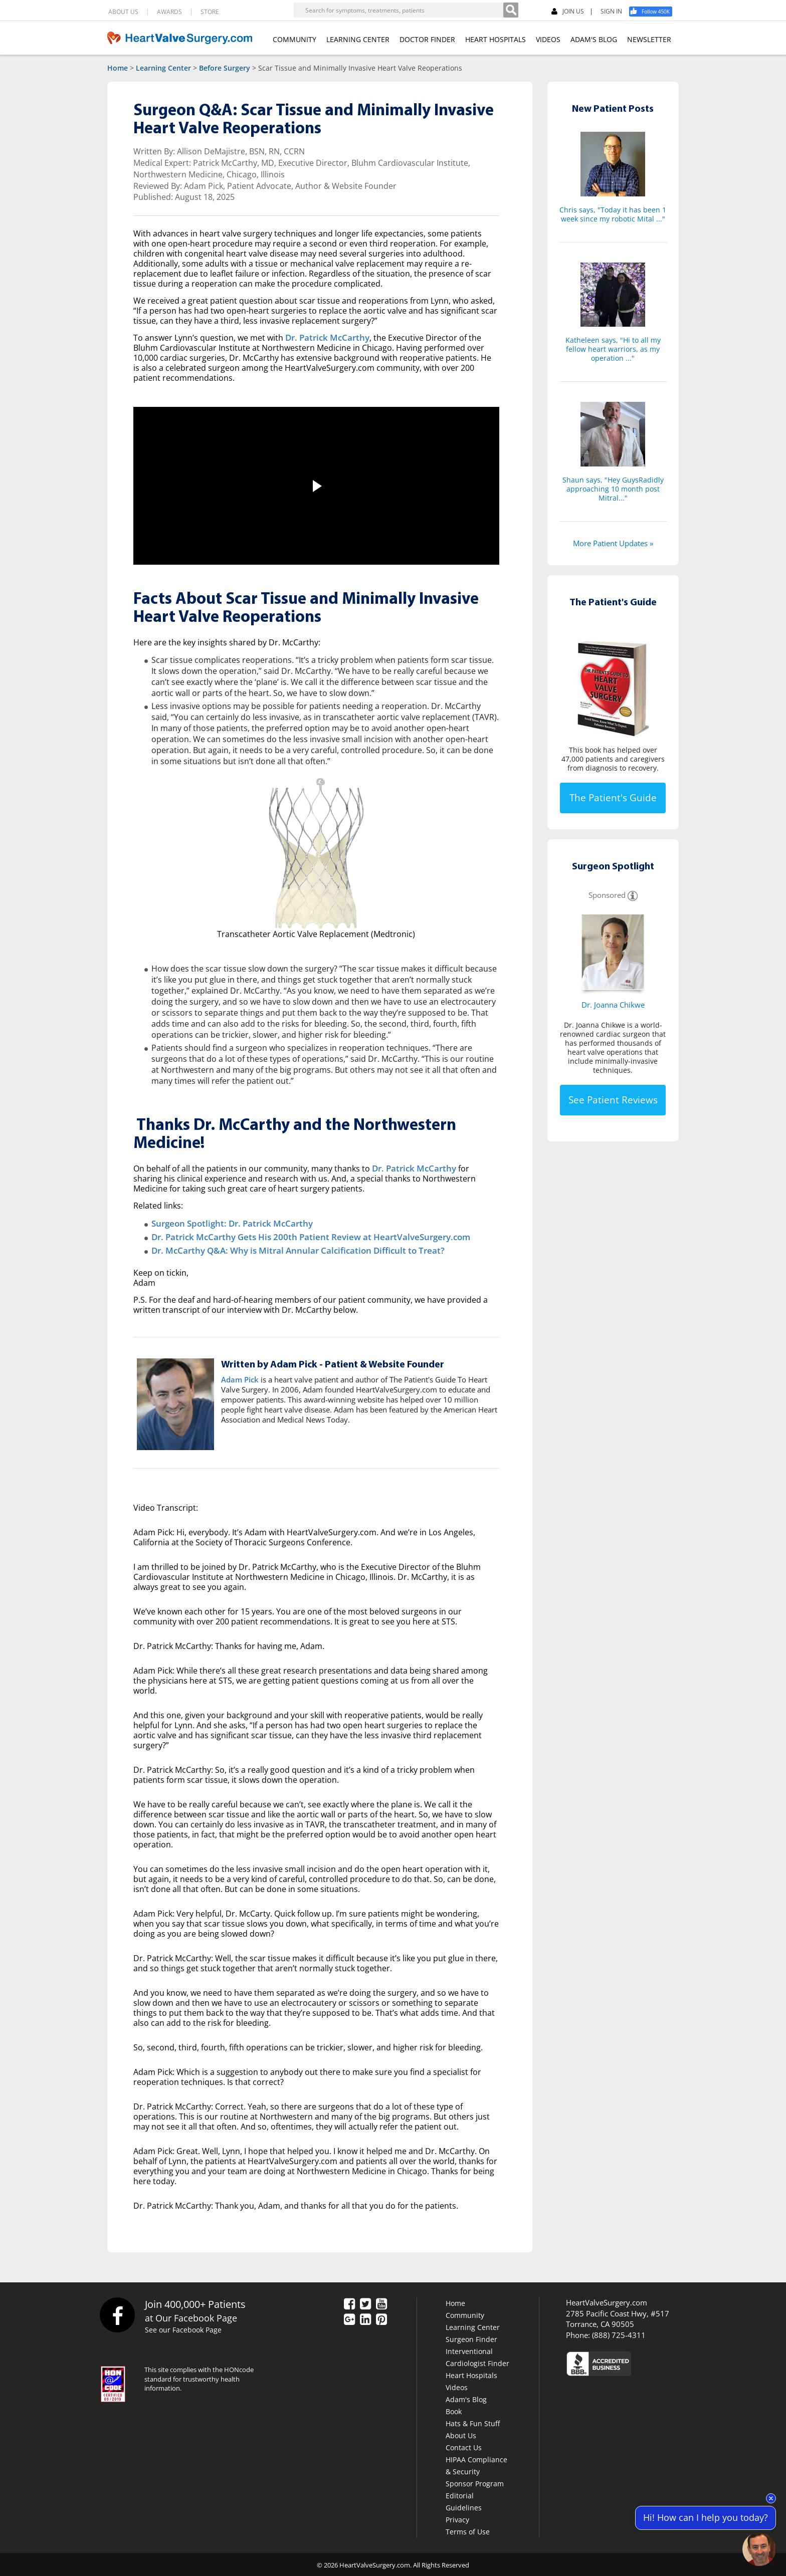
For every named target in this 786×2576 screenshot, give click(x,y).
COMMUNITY (294, 39)
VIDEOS (548, 39)
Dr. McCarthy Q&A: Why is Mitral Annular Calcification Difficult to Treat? (287, 1249)
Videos (457, 2386)
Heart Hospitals (471, 2374)
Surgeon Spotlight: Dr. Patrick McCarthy (227, 1223)
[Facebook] (654, 12)
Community (465, 2313)
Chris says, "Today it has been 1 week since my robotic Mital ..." (612, 214)
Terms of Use (468, 2530)
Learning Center (163, 68)
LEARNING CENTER (357, 39)
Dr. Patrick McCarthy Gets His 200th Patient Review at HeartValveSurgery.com (299, 1236)
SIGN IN (611, 12)
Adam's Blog (466, 2398)
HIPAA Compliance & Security (476, 2464)
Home (117, 68)
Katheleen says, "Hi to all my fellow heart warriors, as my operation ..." (613, 349)
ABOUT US (123, 12)
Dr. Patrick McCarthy (324, 337)
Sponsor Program (475, 2482)
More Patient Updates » (613, 543)
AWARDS (169, 12)
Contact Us (464, 2446)
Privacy (457, 2518)
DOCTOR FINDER (427, 39)
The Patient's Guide (613, 797)
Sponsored (607, 895)
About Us (461, 2434)
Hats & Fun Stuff (473, 2422)
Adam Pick (240, 1378)
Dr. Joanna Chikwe (613, 1005)
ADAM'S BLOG (593, 39)
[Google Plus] (349, 2318)
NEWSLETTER (649, 39)
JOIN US (567, 12)
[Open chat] (759, 2549)
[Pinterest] (381, 2318)
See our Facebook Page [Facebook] (185, 2328)
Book (454, 2410)
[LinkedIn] (365, 2318)
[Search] (510, 10)
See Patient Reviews (613, 1099)
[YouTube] (381, 2302)
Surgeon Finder (471, 2338)
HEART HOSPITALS (495, 39)
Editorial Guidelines (464, 2500)
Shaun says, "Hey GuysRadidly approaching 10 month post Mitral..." (613, 489)
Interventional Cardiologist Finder (477, 2356)
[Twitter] (365, 2302)
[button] (316, 486)
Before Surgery (224, 68)
